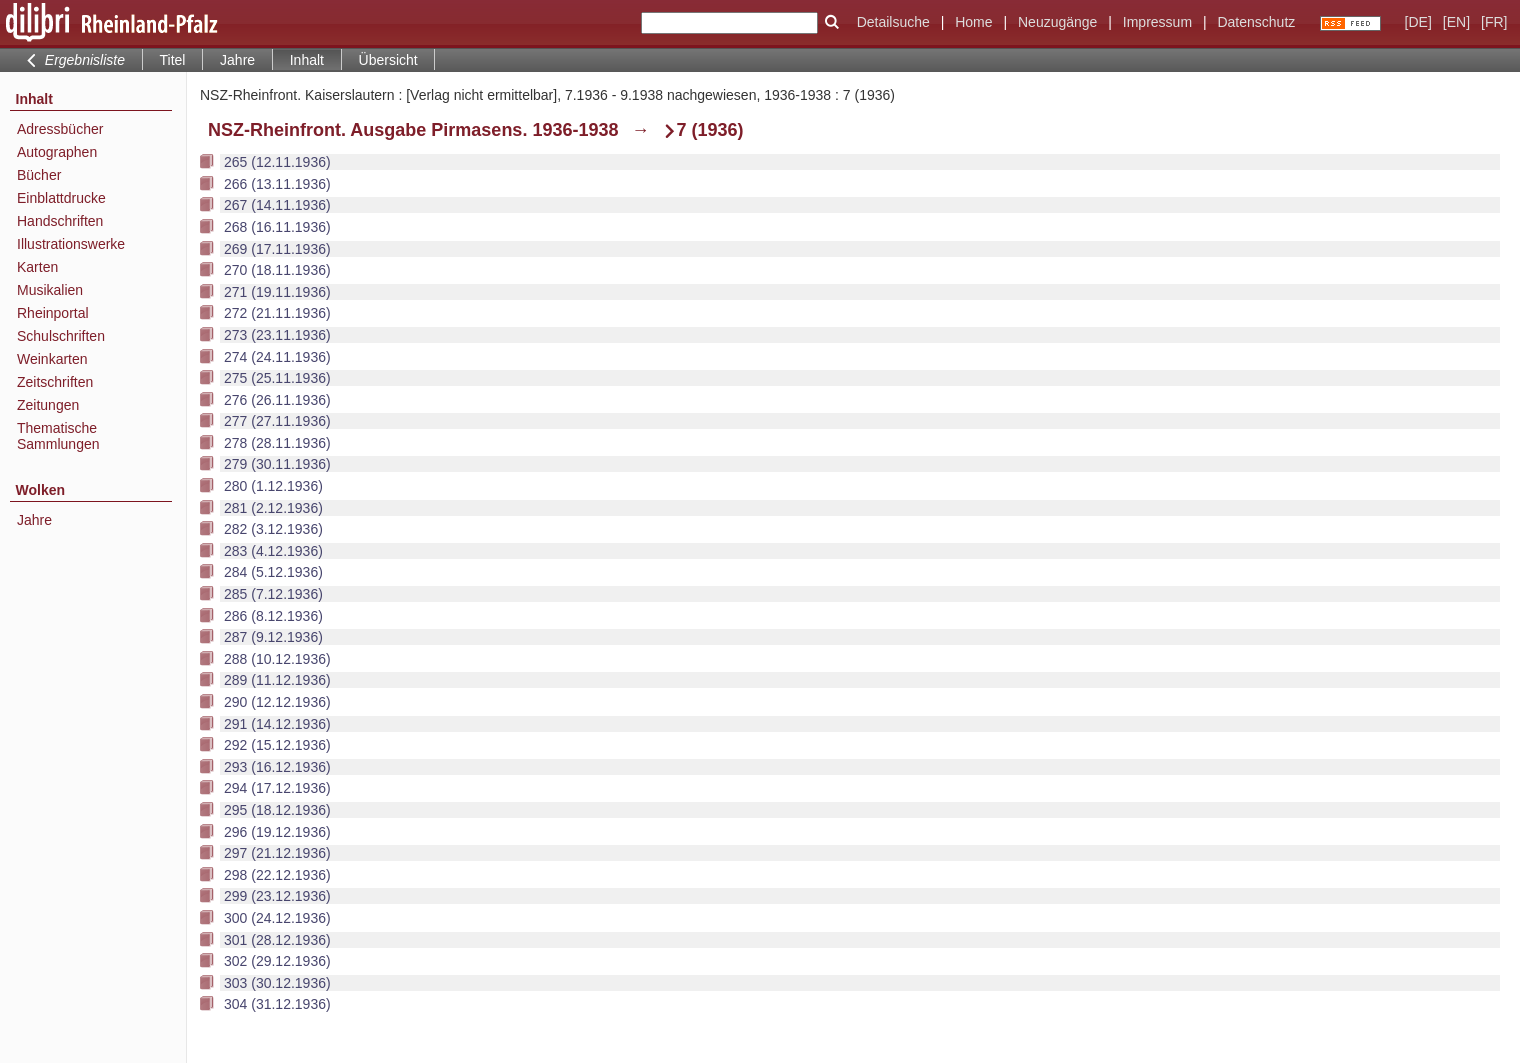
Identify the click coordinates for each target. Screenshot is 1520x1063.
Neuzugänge (1057, 22)
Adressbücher (60, 129)
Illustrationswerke (71, 244)
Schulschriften (61, 336)
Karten (37, 267)
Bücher (39, 175)
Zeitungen (48, 405)
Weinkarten (52, 359)
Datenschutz (1256, 22)
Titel (173, 60)
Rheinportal (53, 313)
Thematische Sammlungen (58, 436)
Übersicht (388, 60)
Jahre (237, 60)
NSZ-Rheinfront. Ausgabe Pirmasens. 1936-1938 (413, 130)
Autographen (57, 152)
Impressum (1157, 22)
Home (973, 22)
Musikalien (50, 290)
